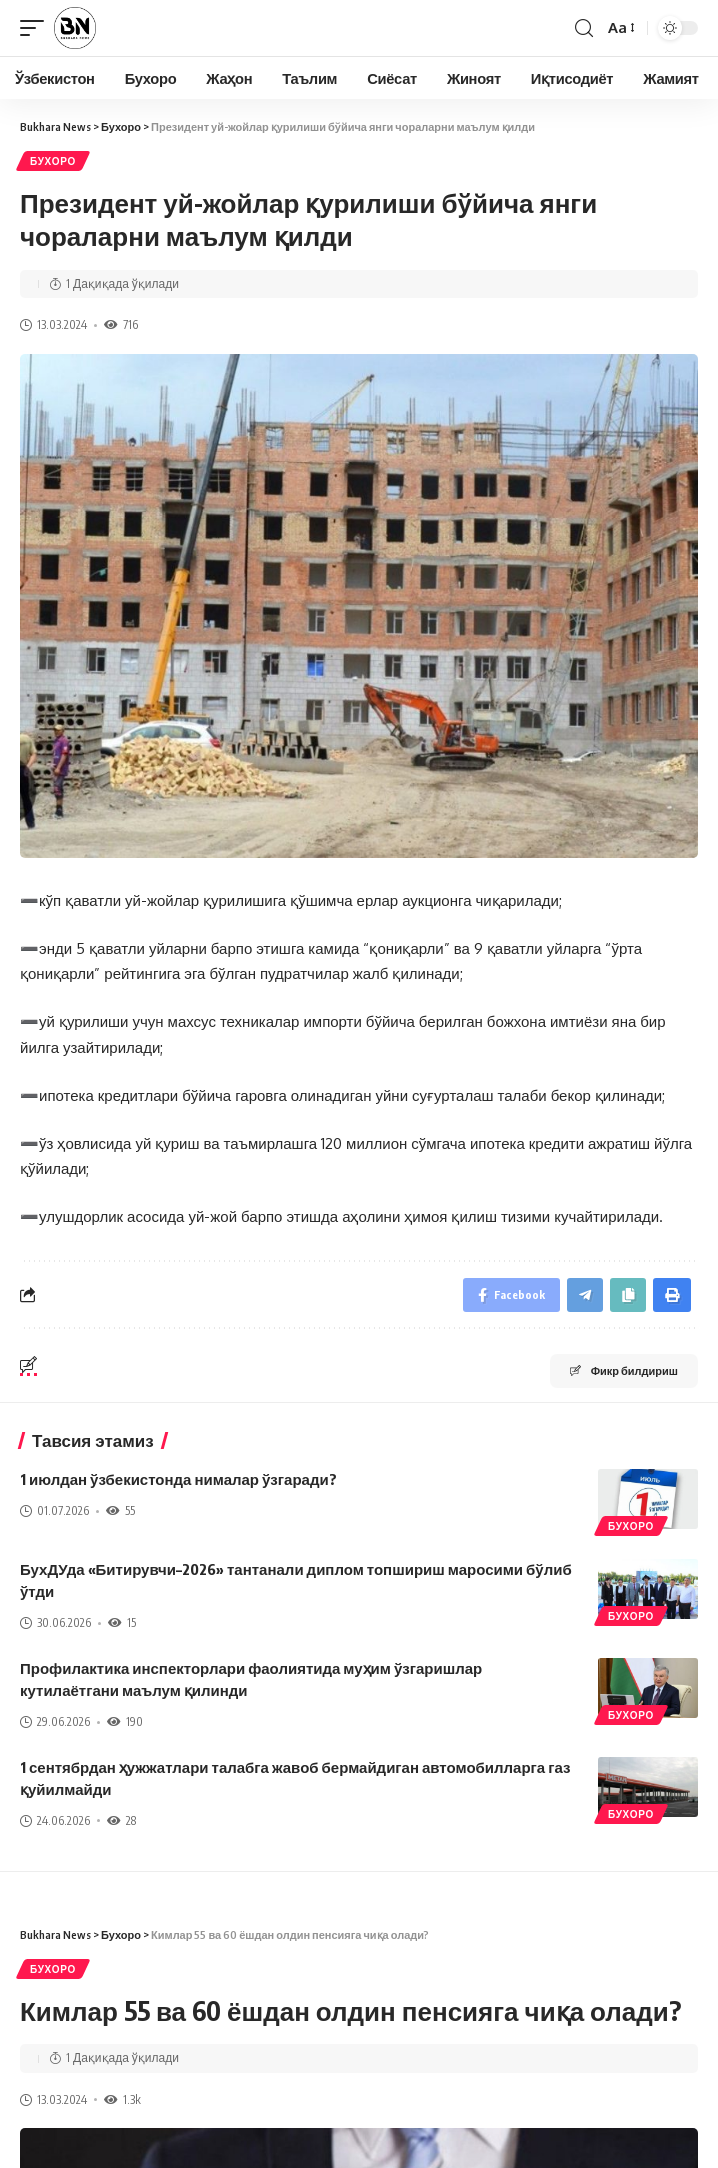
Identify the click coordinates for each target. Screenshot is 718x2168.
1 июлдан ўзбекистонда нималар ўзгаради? (178, 1479)
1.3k (122, 2099)
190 (125, 1721)
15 (122, 1622)
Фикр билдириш (624, 1370)
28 (121, 1820)
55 (120, 1510)
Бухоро (53, 161)
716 (121, 324)
